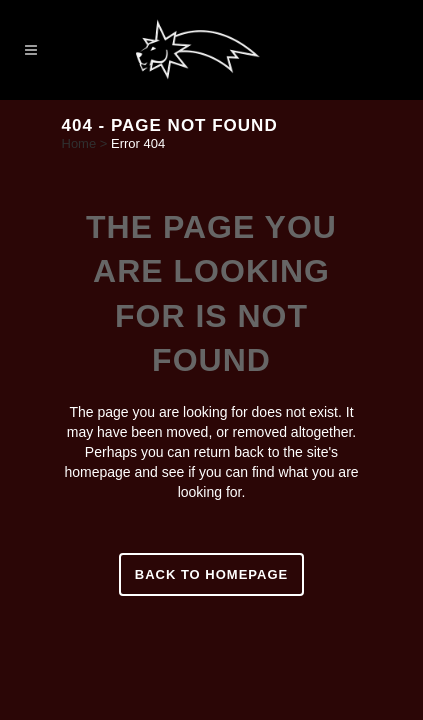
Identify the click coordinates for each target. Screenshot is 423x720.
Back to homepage (211, 574)
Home (79, 143)
